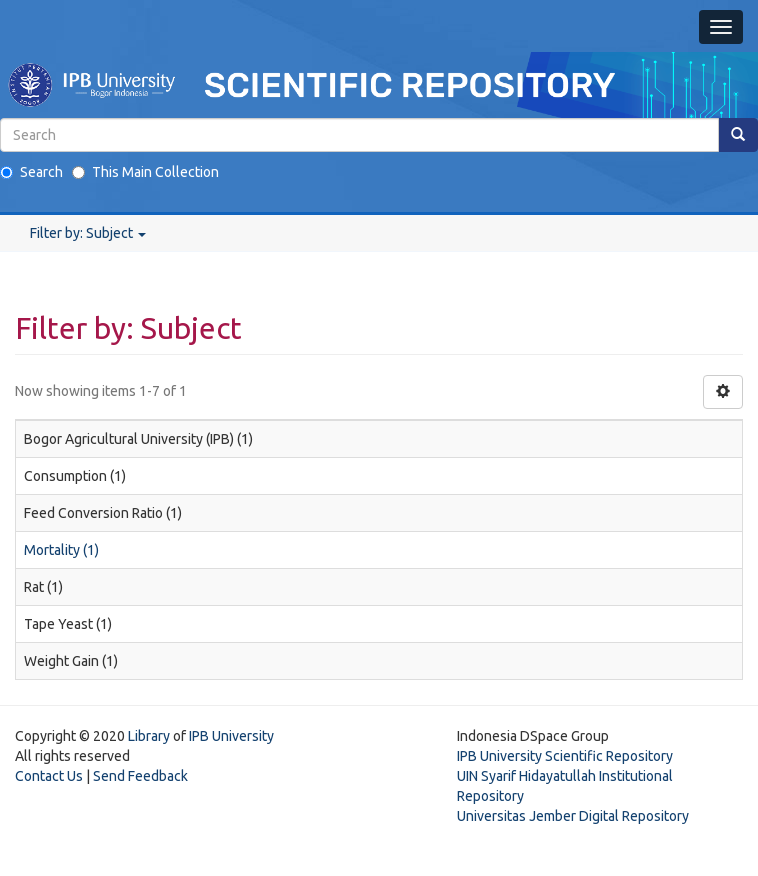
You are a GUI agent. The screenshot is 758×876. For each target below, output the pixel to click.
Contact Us (49, 776)
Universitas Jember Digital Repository (573, 816)
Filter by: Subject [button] (88, 233)
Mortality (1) (61, 550)
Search (31, 172)
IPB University (231, 736)
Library (149, 736)
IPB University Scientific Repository (565, 756)
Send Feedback (140, 776)
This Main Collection (145, 172)
